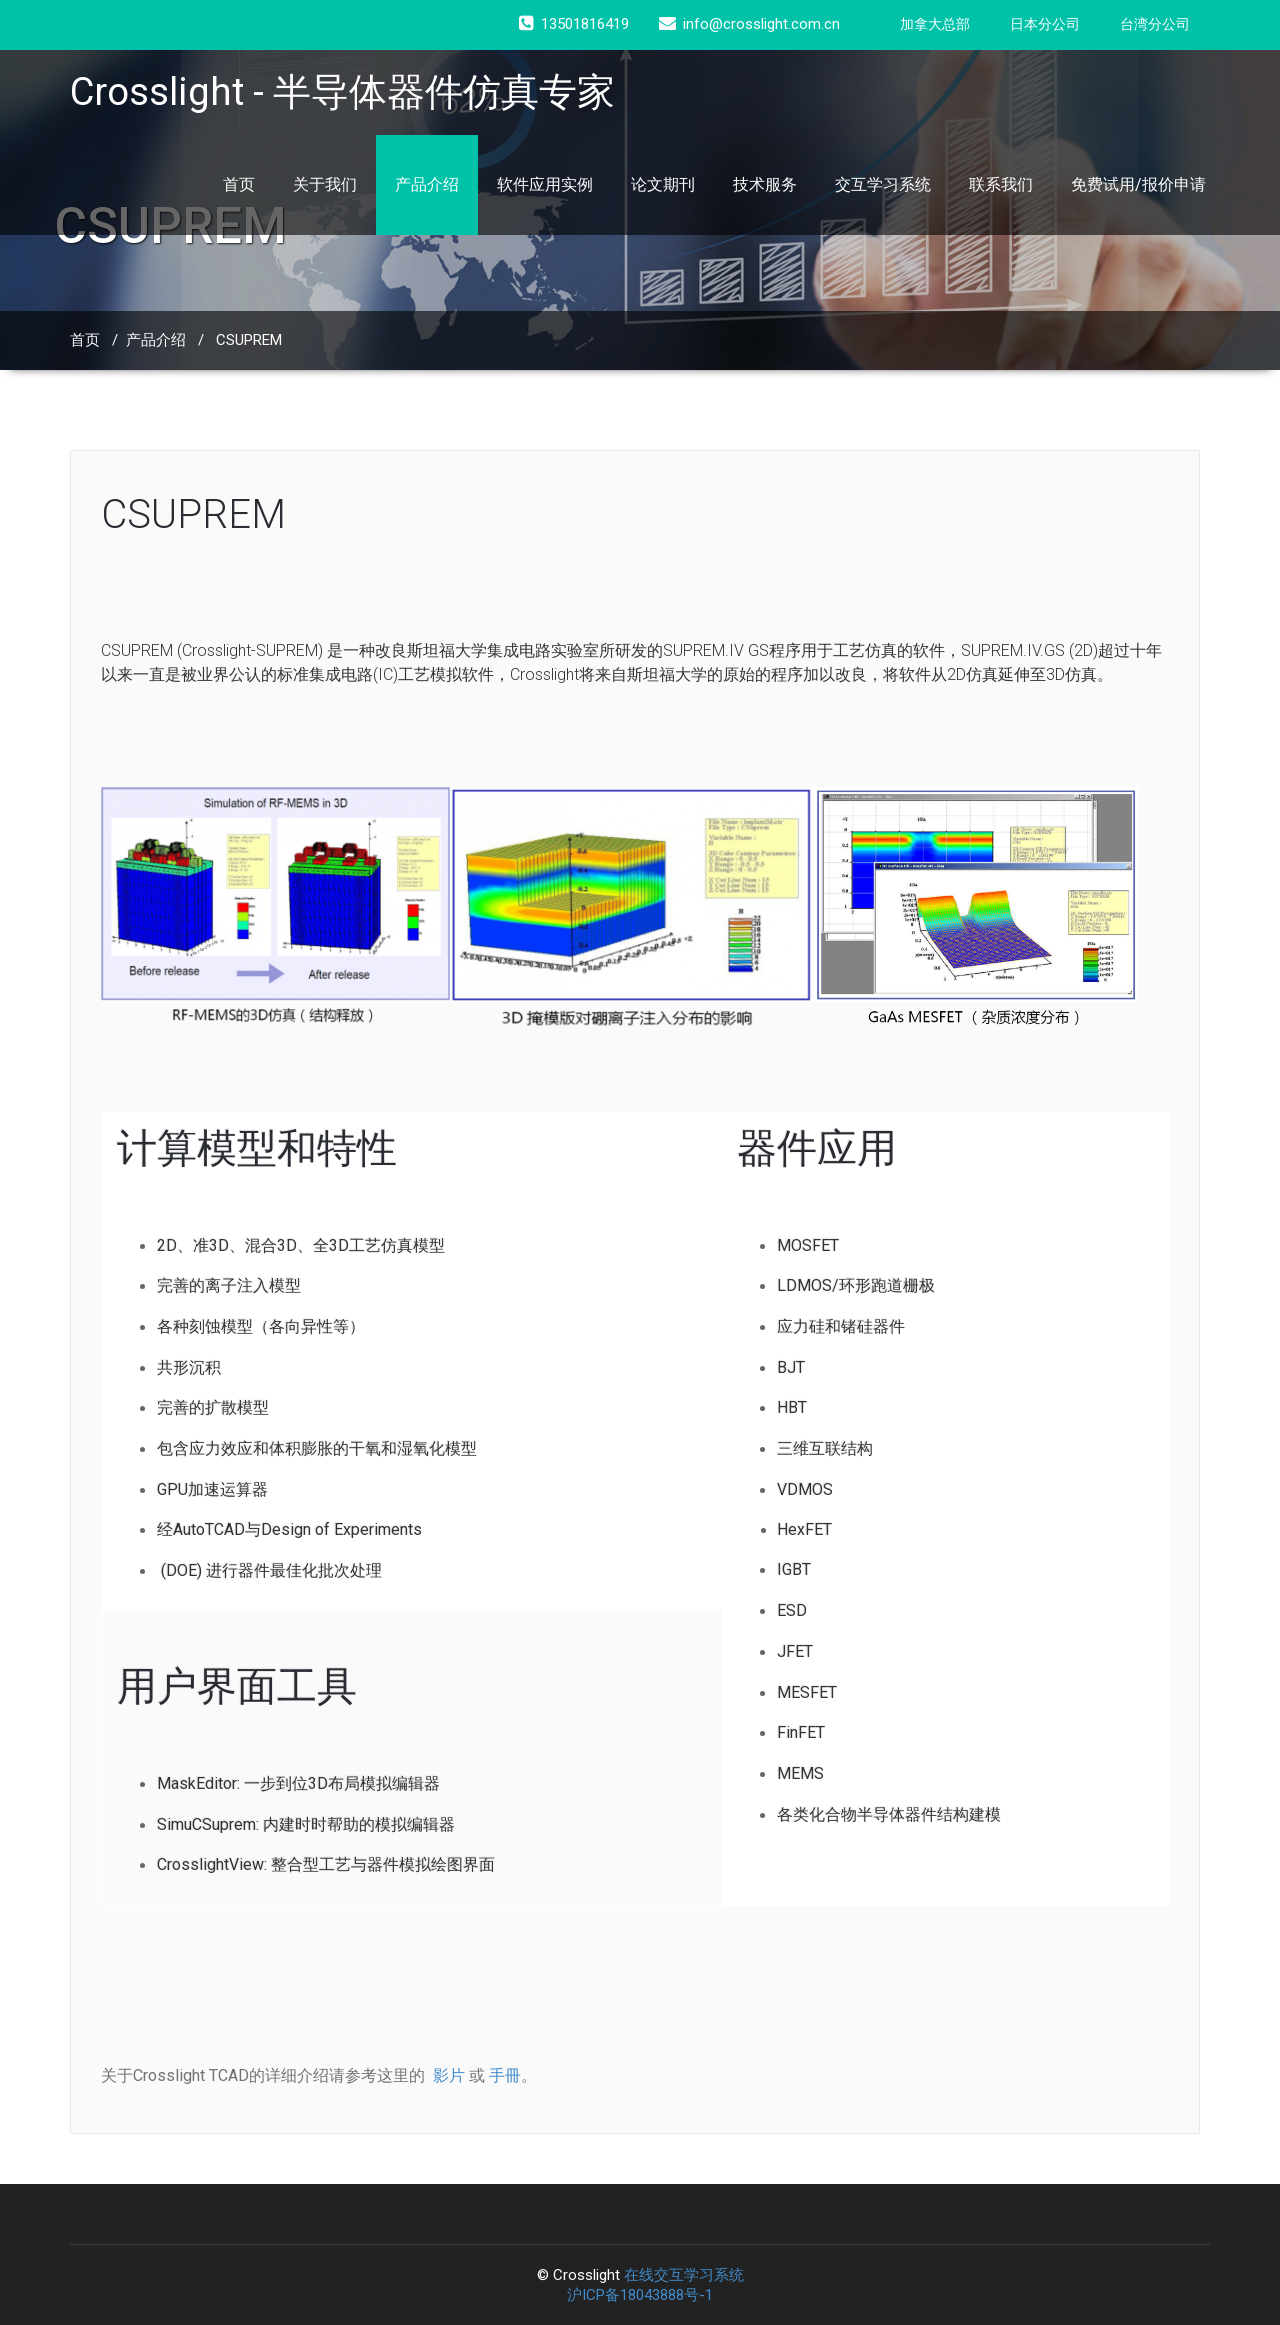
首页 (239, 184)
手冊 (505, 2075)
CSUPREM (249, 340)
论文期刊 (663, 184)
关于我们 (325, 184)
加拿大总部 (935, 24)
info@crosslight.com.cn (749, 24)
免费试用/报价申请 (1138, 184)
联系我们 (1001, 184)
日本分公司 (1045, 24)
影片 (449, 2075)
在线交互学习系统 (684, 2275)
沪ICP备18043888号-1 (640, 2295)
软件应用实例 (545, 184)
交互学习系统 (883, 184)
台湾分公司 (1155, 24)
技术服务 (765, 184)
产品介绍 (427, 184)
